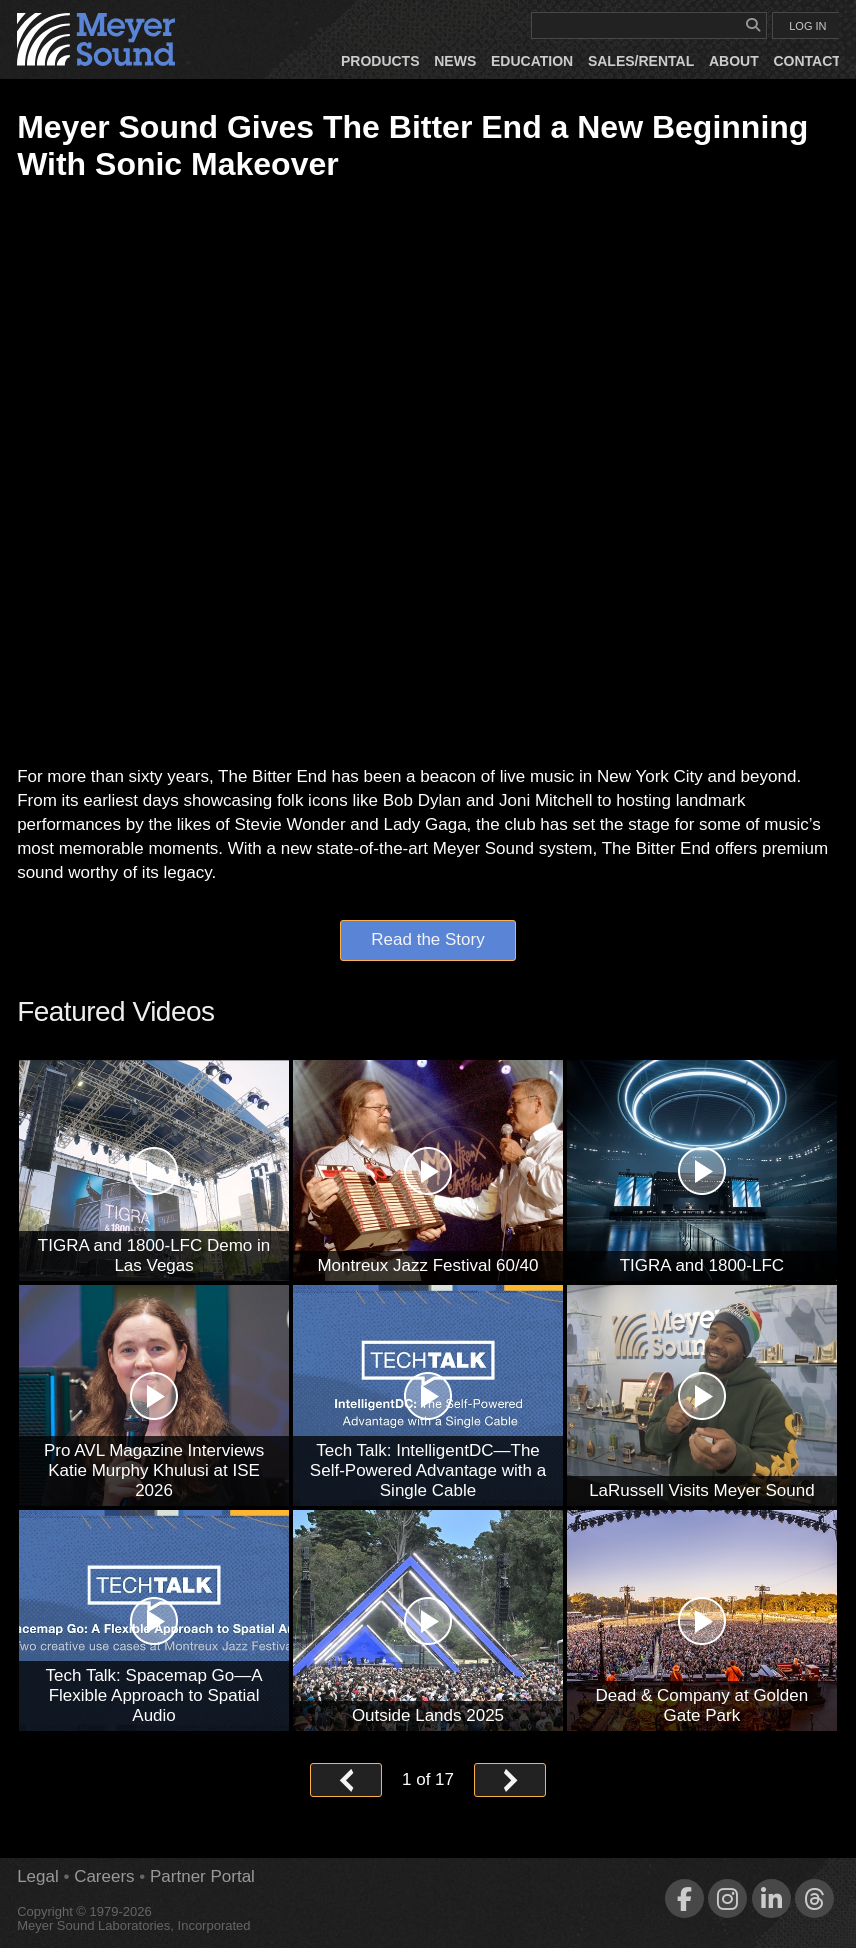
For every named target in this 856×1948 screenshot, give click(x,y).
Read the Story (427, 940)
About (734, 61)
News (455, 61)
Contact (806, 61)
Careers (104, 1876)
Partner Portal (202, 1876)
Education (532, 61)
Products (380, 61)
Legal (38, 1876)
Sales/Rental (641, 61)
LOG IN (807, 26)
